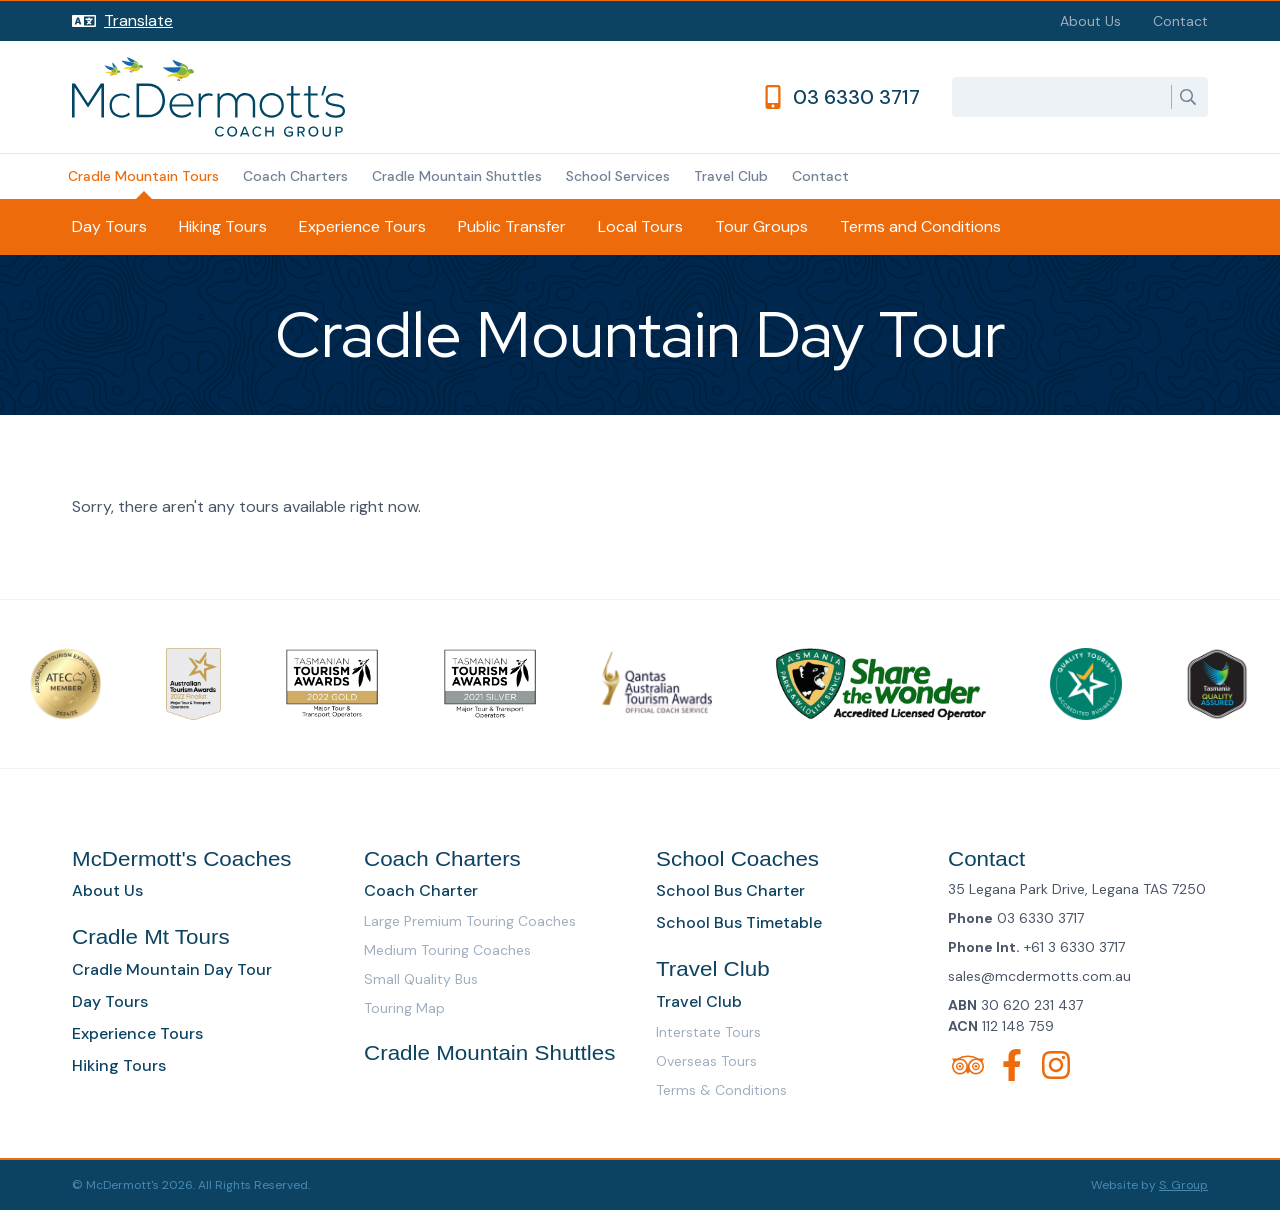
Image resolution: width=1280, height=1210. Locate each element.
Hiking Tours (223, 226)
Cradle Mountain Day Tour (172, 969)
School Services (618, 176)
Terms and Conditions (920, 226)
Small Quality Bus (421, 979)
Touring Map (404, 1008)
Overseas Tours (706, 1061)
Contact (1180, 21)
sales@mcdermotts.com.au (1039, 976)
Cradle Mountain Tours (143, 176)
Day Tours (109, 226)
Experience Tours (362, 226)
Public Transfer (512, 226)
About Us (1090, 21)
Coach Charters (295, 176)
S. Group (1183, 1185)
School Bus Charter (730, 890)
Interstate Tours (708, 1032)
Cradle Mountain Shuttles (457, 176)
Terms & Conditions (721, 1090)
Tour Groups (761, 226)
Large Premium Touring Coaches (470, 921)
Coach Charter (421, 890)
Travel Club (731, 176)
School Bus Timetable (739, 922)
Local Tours (640, 226)
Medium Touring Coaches (447, 950)
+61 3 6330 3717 (1074, 947)
